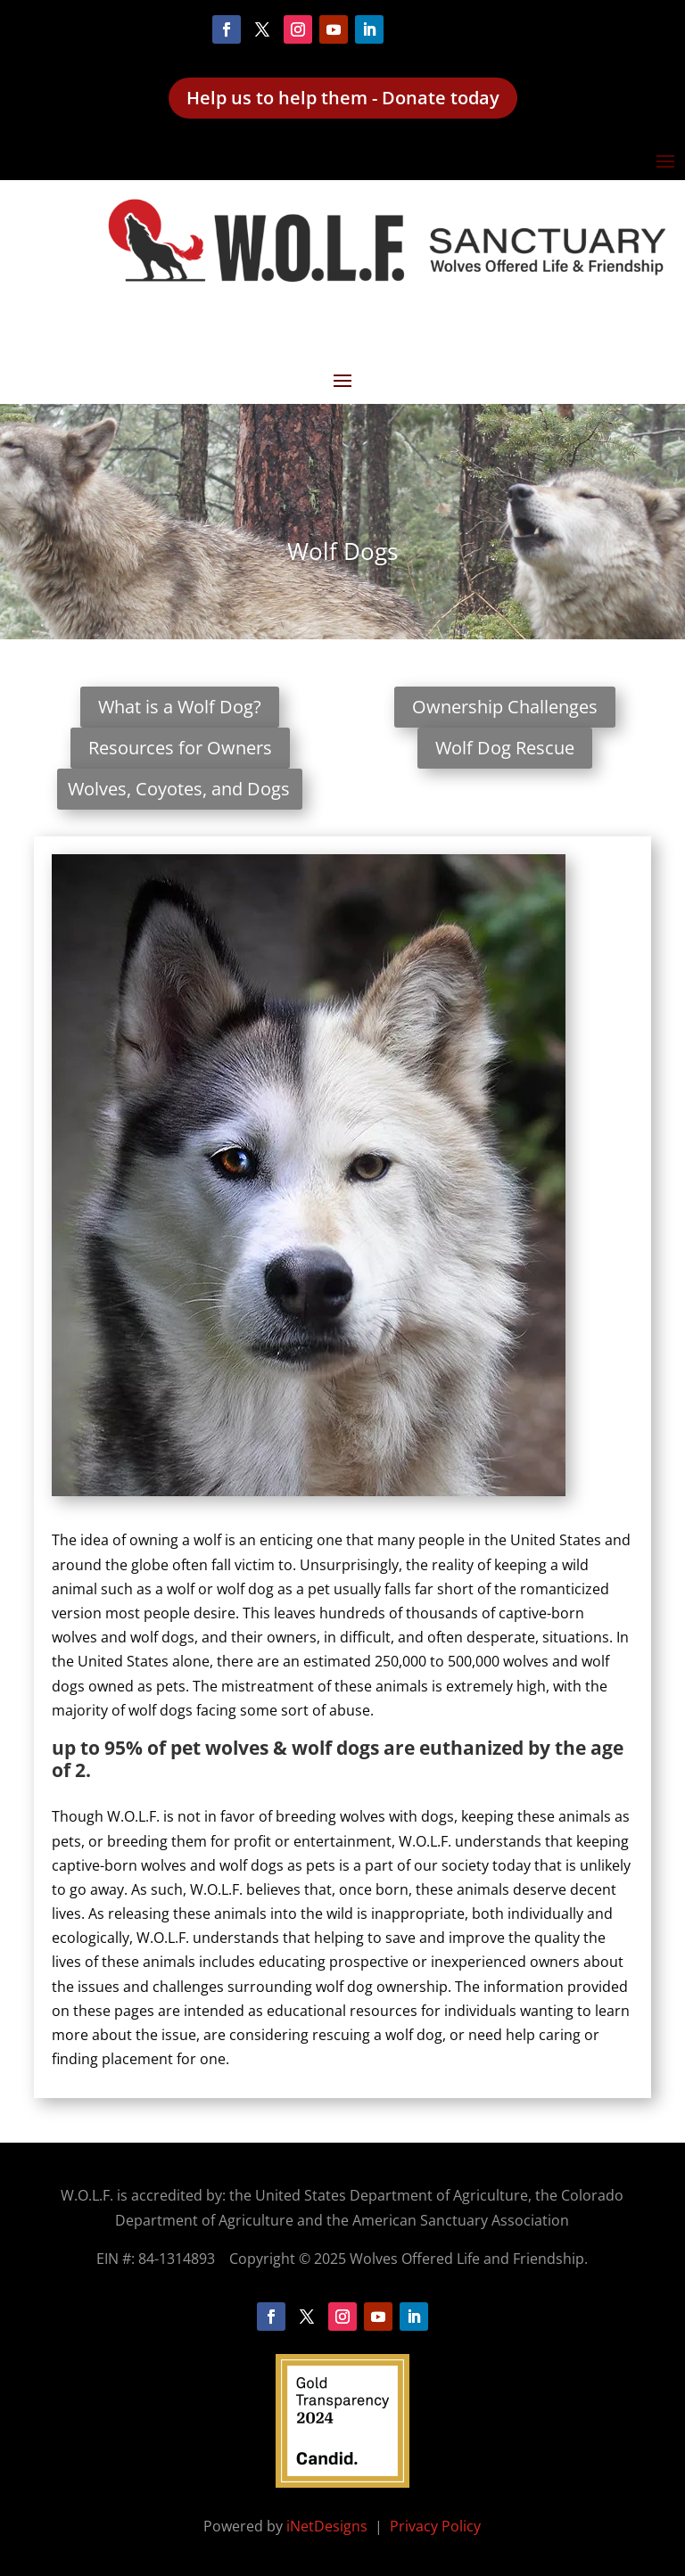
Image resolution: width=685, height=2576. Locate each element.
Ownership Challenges (505, 707)
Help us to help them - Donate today (342, 98)
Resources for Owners (180, 748)
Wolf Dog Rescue (504, 748)
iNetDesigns (328, 2526)
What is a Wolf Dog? (179, 707)
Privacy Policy (435, 2526)
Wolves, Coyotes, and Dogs (179, 789)
